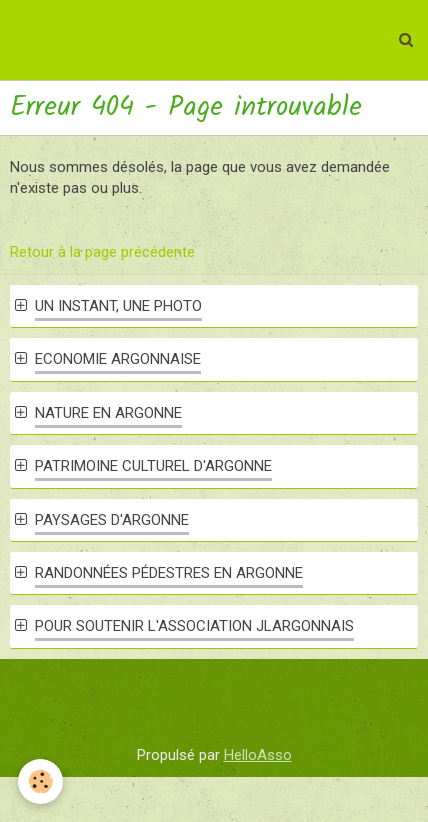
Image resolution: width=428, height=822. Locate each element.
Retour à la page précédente (102, 252)
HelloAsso (258, 755)
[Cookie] (40, 781)
